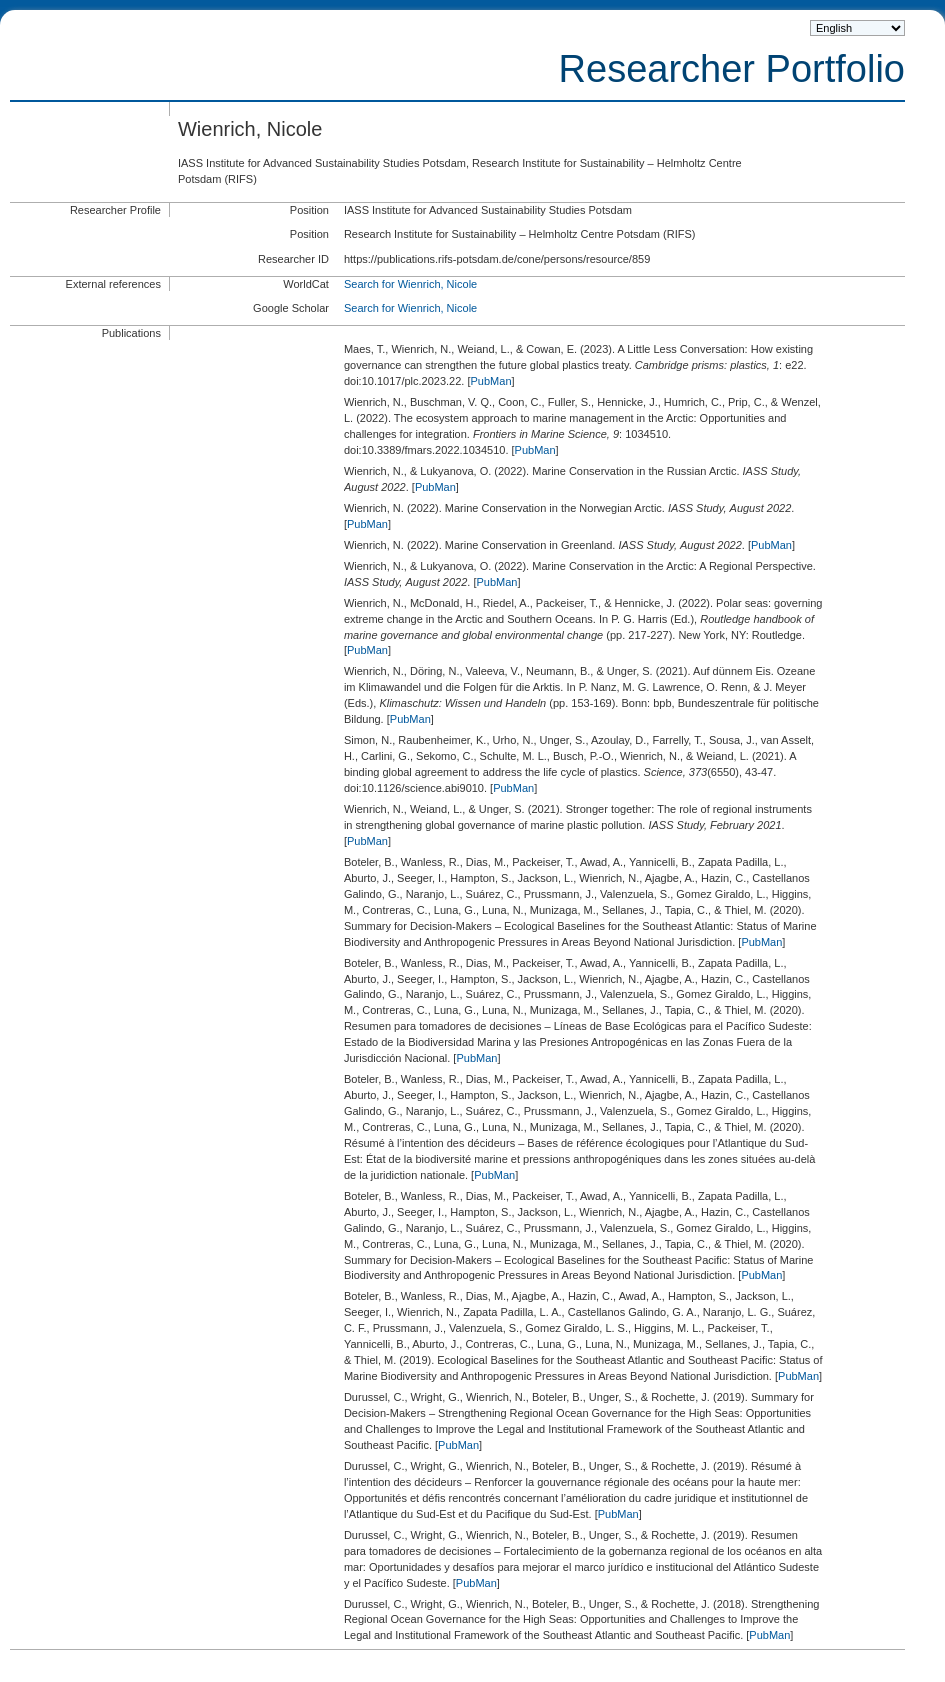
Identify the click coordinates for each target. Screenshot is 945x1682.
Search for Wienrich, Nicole (410, 284)
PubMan (491, 381)
